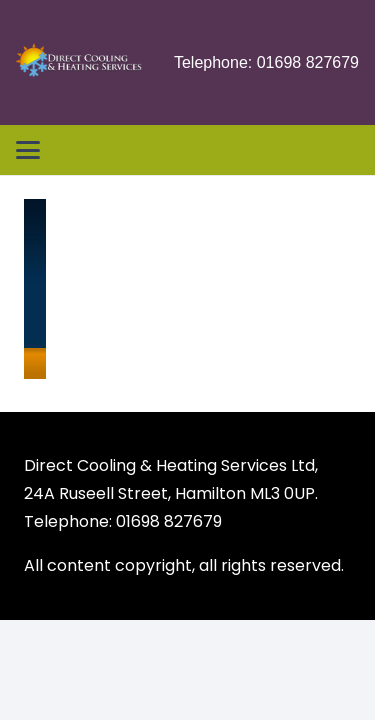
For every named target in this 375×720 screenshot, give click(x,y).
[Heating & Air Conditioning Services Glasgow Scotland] (79, 63)
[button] (28, 150)
